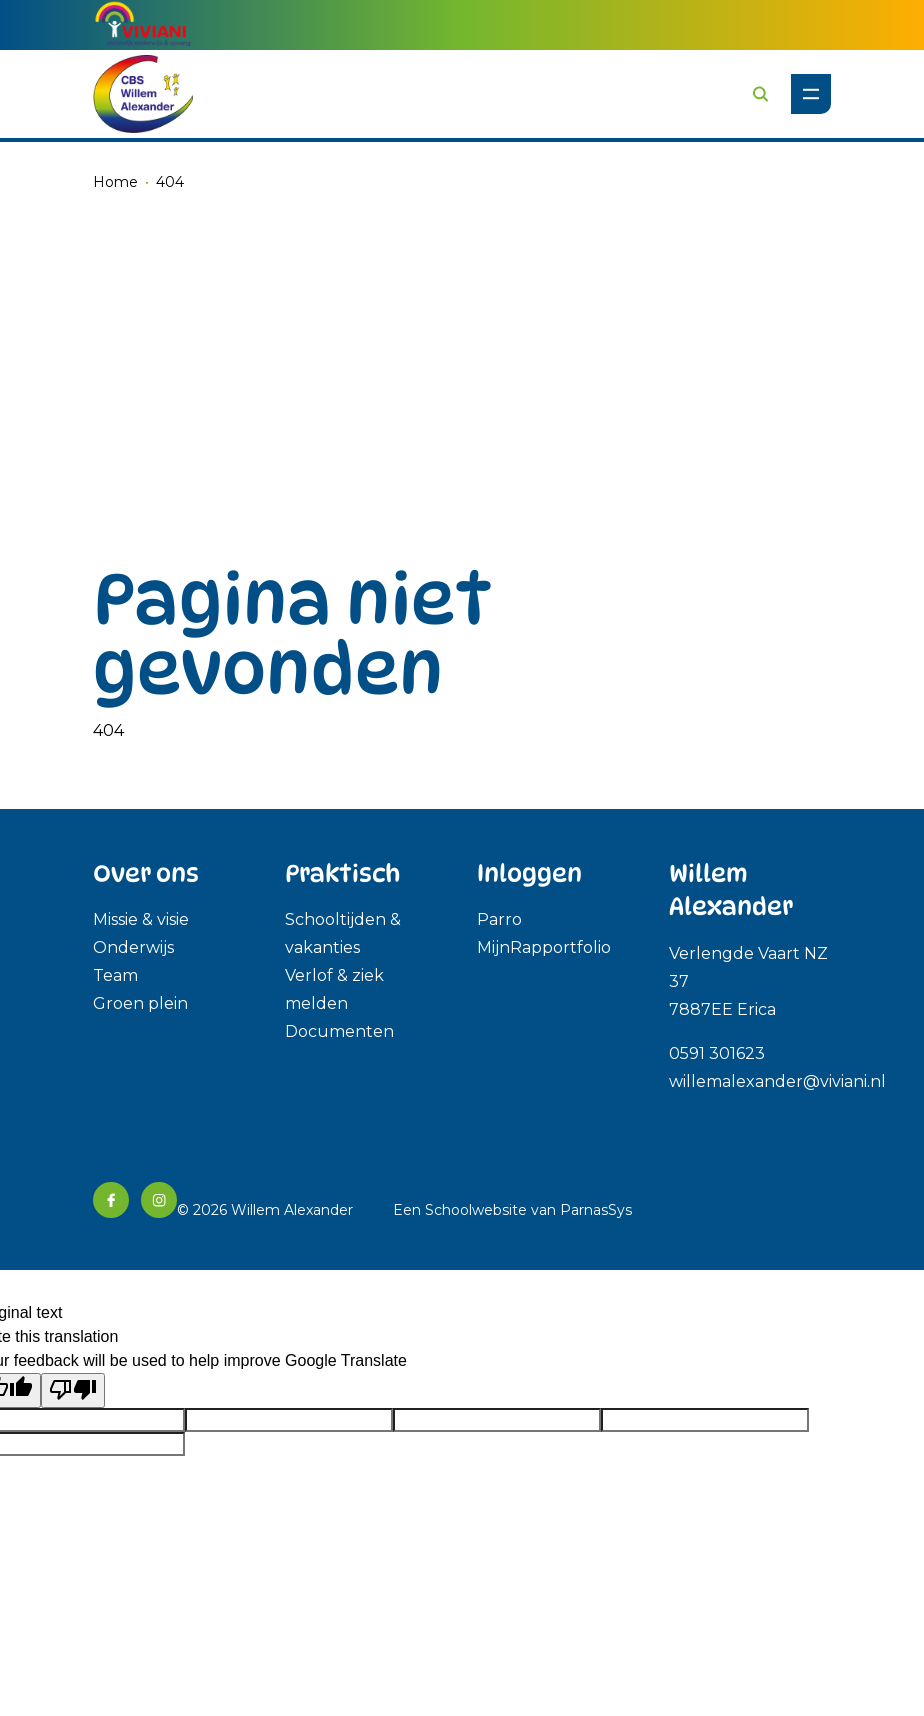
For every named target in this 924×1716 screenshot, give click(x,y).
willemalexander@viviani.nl (777, 1081)
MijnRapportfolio (544, 947)
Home (115, 182)
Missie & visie (141, 919)
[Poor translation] (73, 1390)
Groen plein (140, 1003)
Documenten (339, 1031)
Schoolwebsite (476, 1210)
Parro (499, 919)
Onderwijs (133, 947)
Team (115, 975)
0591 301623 (719, 1053)
